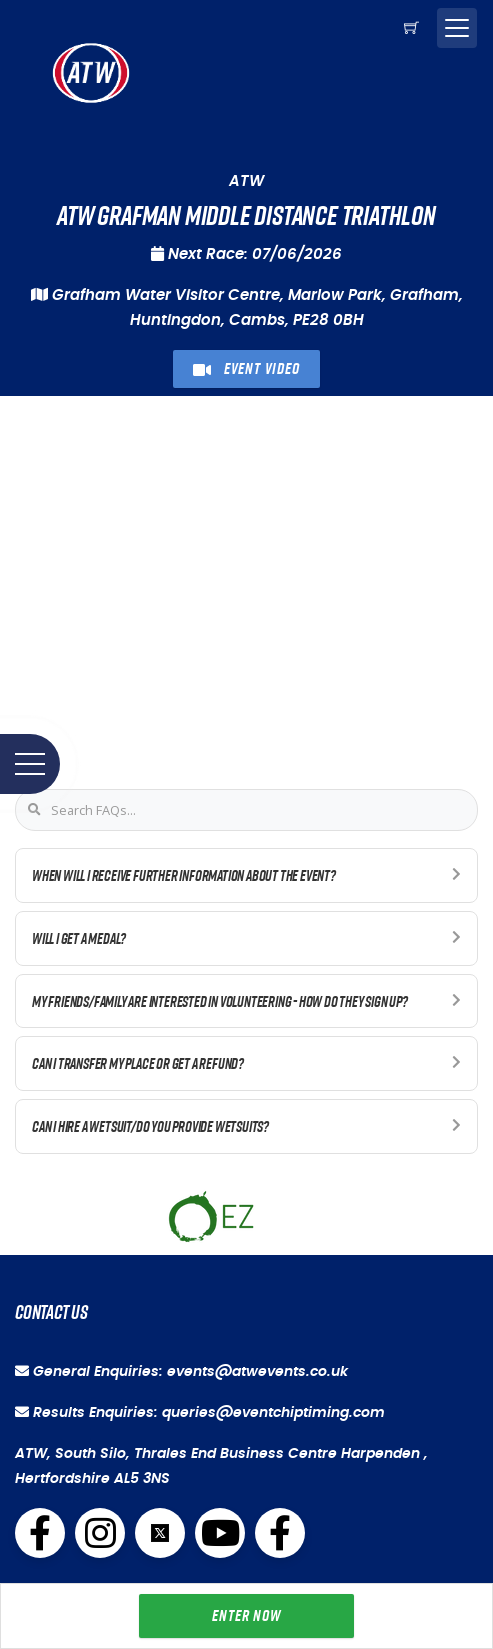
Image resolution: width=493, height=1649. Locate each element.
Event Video (246, 368)
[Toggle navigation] (457, 28)
